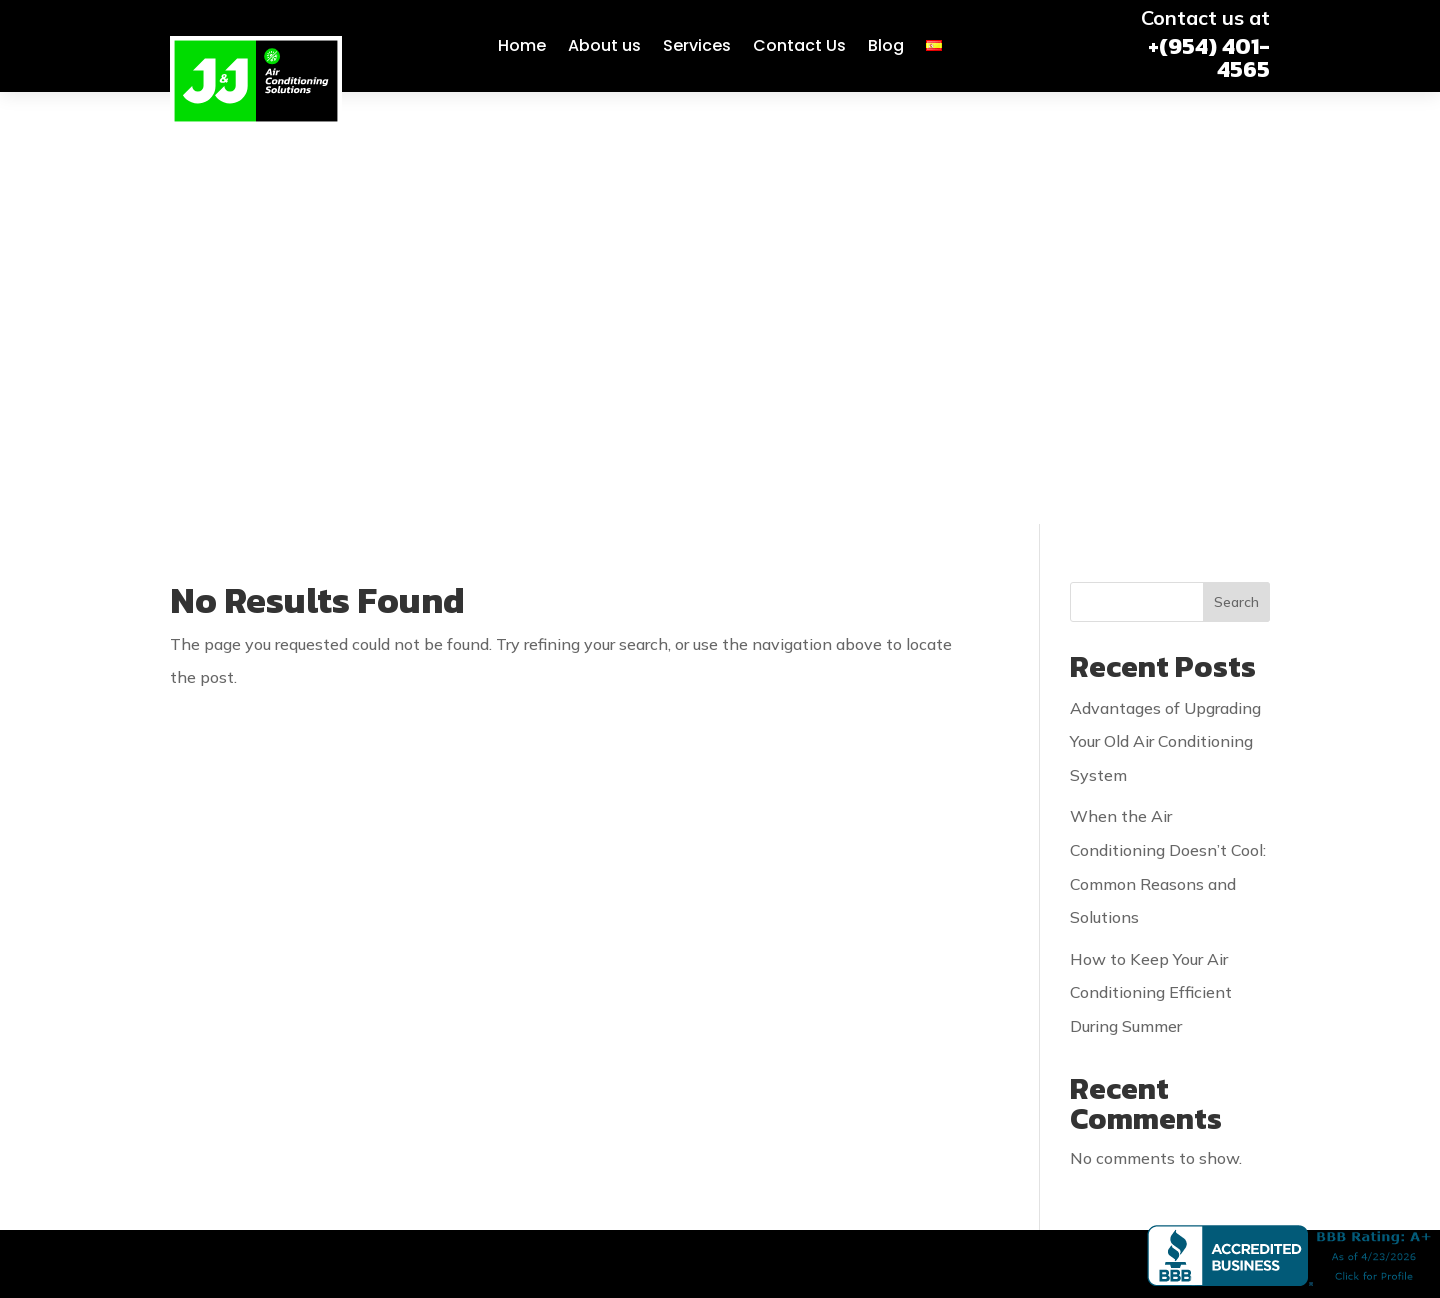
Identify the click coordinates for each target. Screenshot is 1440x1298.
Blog (886, 45)
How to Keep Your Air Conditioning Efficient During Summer (1151, 560)
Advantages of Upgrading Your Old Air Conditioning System (1165, 309)
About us (604, 45)
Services (697, 45)
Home (522, 45)
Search (1236, 170)
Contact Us (799, 45)
